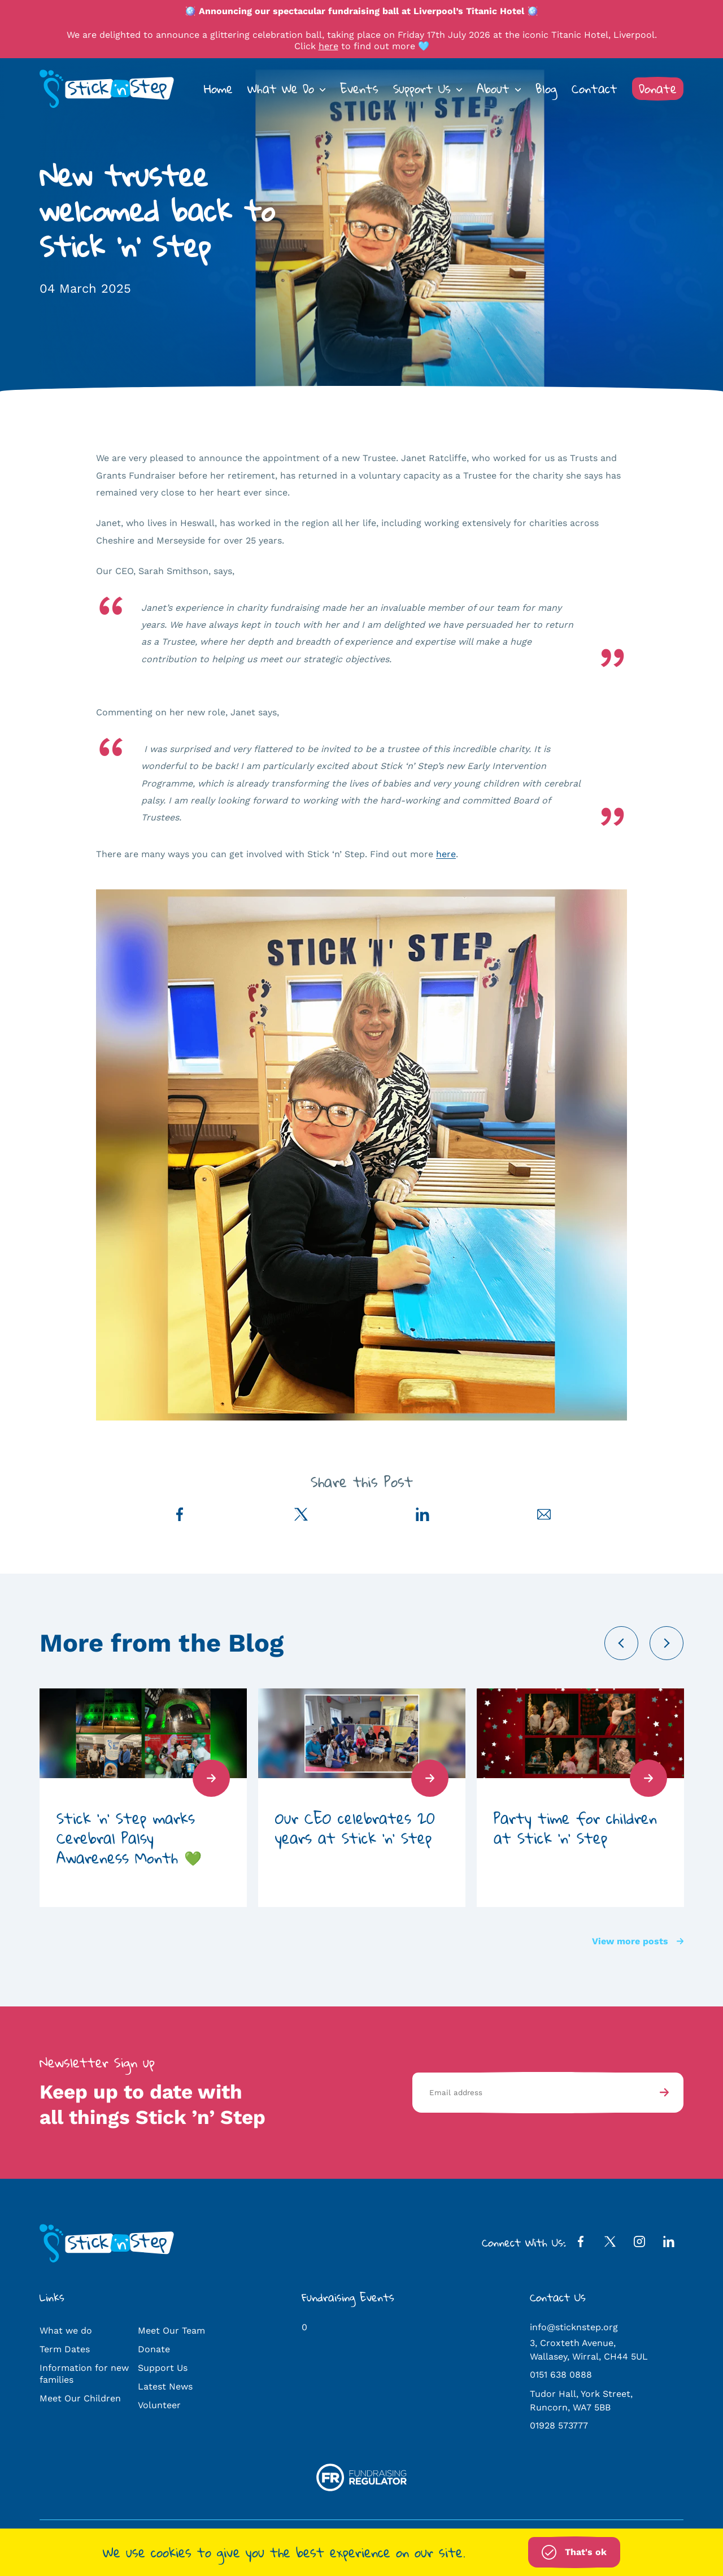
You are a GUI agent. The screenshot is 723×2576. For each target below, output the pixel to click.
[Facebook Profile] (580, 2244)
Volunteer (159, 2405)
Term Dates (65, 2349)
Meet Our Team (171, 2330)
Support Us (422, 88)
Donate (658, 88)
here (328, 46)
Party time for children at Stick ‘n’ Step (575, 1828)
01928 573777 (559, 2425)
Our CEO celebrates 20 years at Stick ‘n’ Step (355, 1828)
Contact (594, 88)
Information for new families (84, 2373)
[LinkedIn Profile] (668, 2244)
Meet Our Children (80, 2398)
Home (218, 88)
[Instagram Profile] (639, 2244)
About (493, 88)
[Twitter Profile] (610, 2244)
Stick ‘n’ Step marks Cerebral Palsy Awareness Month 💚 (129, 1837)
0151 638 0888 (561, 2374)
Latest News (165, 2386)
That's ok (574, 2552)
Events (359, 88)
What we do (66, 2330)
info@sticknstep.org (574, 2327)
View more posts (637, 1941)
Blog (546, 88)
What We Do (280, 88)
